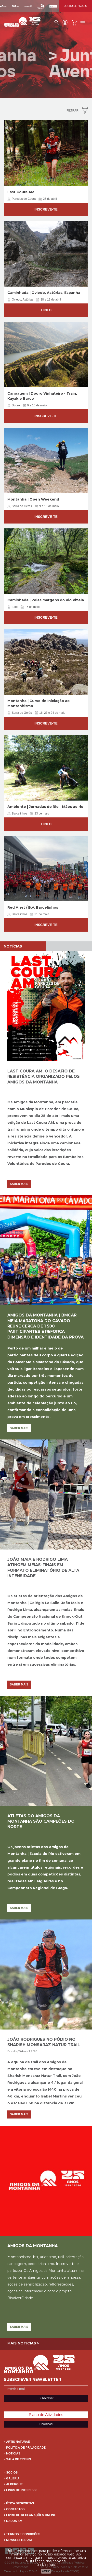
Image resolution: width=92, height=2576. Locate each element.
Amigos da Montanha (32, 2245)
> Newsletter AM (18, 2540)
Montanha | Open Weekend (33, 499)
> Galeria (11, 2478)
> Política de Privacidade (25, 2447)
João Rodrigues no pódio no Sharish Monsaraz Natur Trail (43, 2042)
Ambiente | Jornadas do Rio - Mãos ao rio (45, 806)
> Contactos (14, 2509)
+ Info (46, 310)
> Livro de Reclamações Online (30, 2515)
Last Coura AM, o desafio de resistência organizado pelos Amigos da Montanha (43, 1076)
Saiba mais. (46, 2564)
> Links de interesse (21, 2490)
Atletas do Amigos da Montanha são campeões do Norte (41, 1821)
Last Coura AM (20, 192)
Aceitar (46, 2571)
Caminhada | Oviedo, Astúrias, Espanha (43, 292)
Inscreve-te (45, 209)
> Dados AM (13, 2521)
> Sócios (11, 2472)
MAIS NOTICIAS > (23, 2343)
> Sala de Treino (17, 2459)
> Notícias (12, 2453)
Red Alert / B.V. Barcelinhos (32, 907)
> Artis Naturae (17, 2441)
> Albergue (13, 2484)
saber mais (19, 1184)
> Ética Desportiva (19, 2503)
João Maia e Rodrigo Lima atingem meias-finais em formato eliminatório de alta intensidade (43, 1567)
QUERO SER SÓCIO (75, 6)
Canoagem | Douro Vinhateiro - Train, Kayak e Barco (42, 396)
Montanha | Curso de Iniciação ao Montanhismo (38, 703)
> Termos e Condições (22, 2534)
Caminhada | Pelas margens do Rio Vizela (45, 600)
